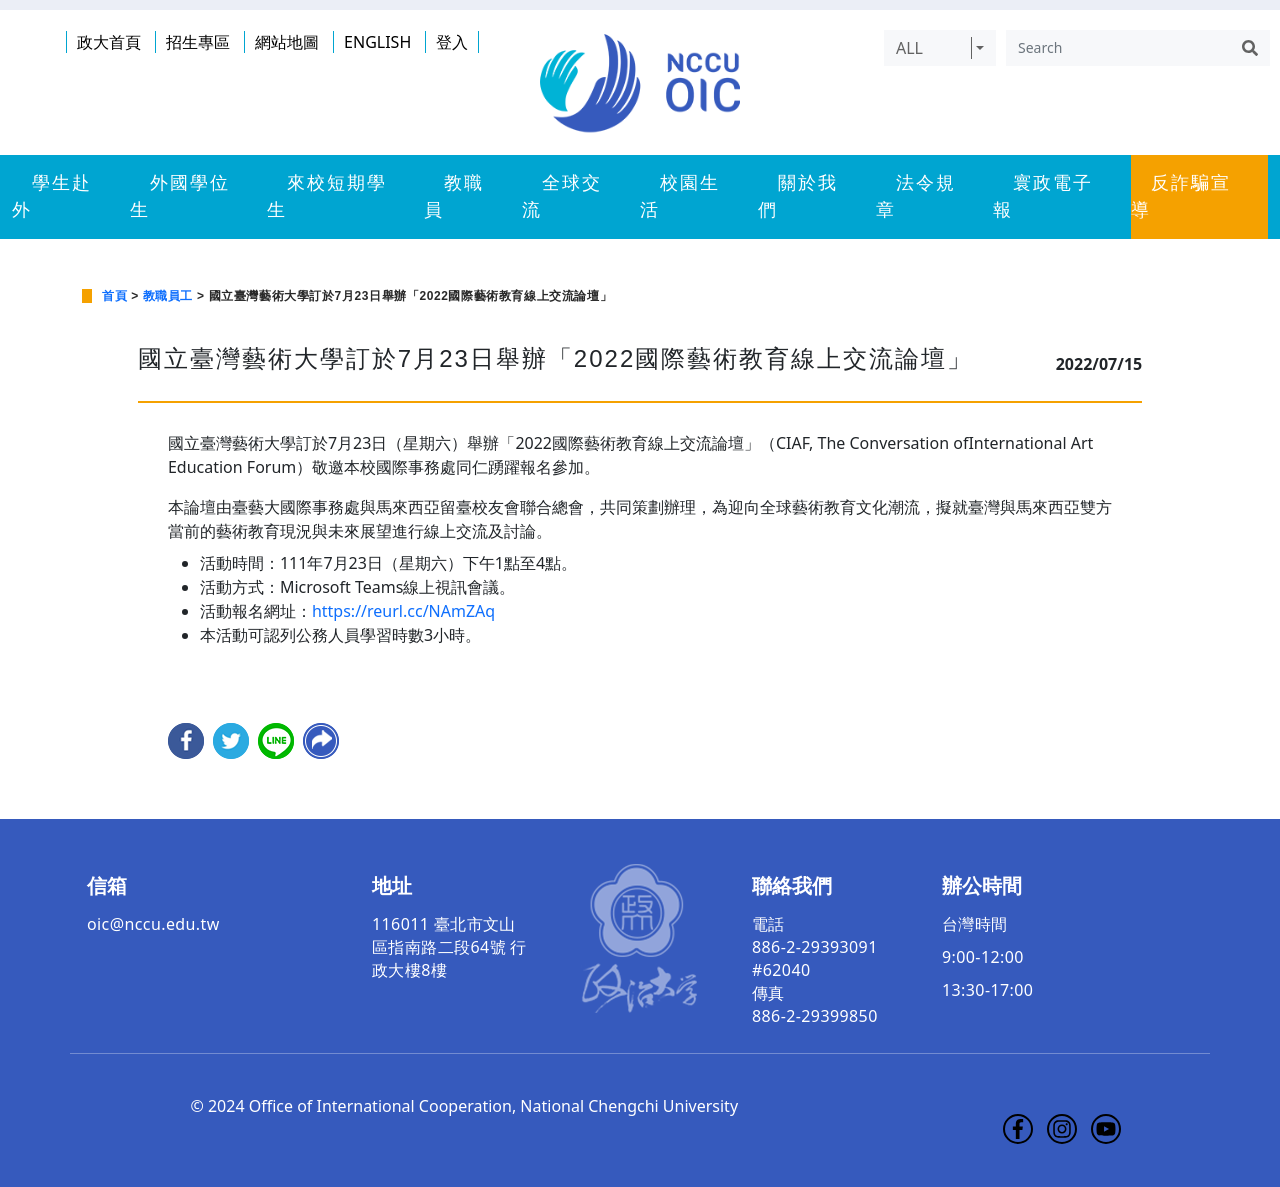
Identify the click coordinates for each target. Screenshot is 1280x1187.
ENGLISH (377, 42)
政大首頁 (109, 42)
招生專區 (198, 42)
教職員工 (168, 296)
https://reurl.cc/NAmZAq (403, 611)
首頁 (114, 296)
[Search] (1118, 48)
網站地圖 (287, 42)
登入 (452, 42)
